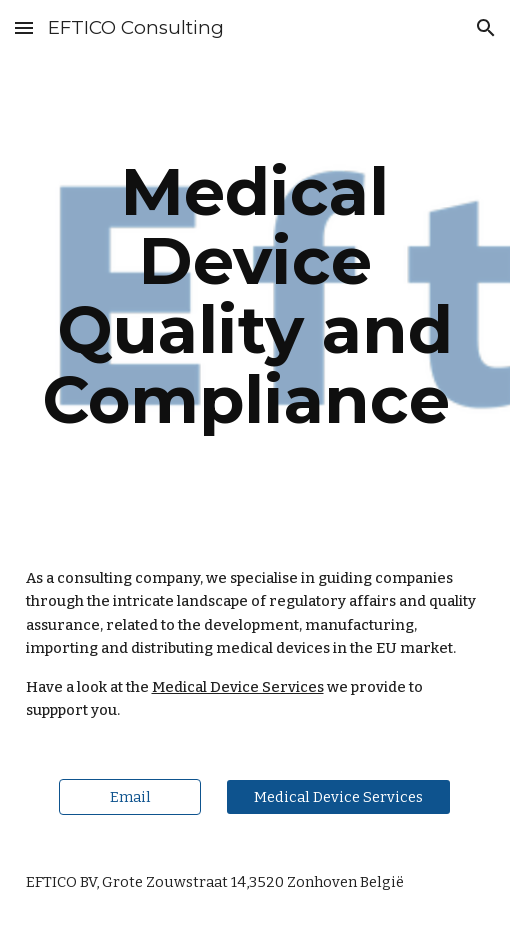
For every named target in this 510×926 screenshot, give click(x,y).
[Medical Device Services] (338, 796)
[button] (24, 27)
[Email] (130, 796)
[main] (255, 295)
